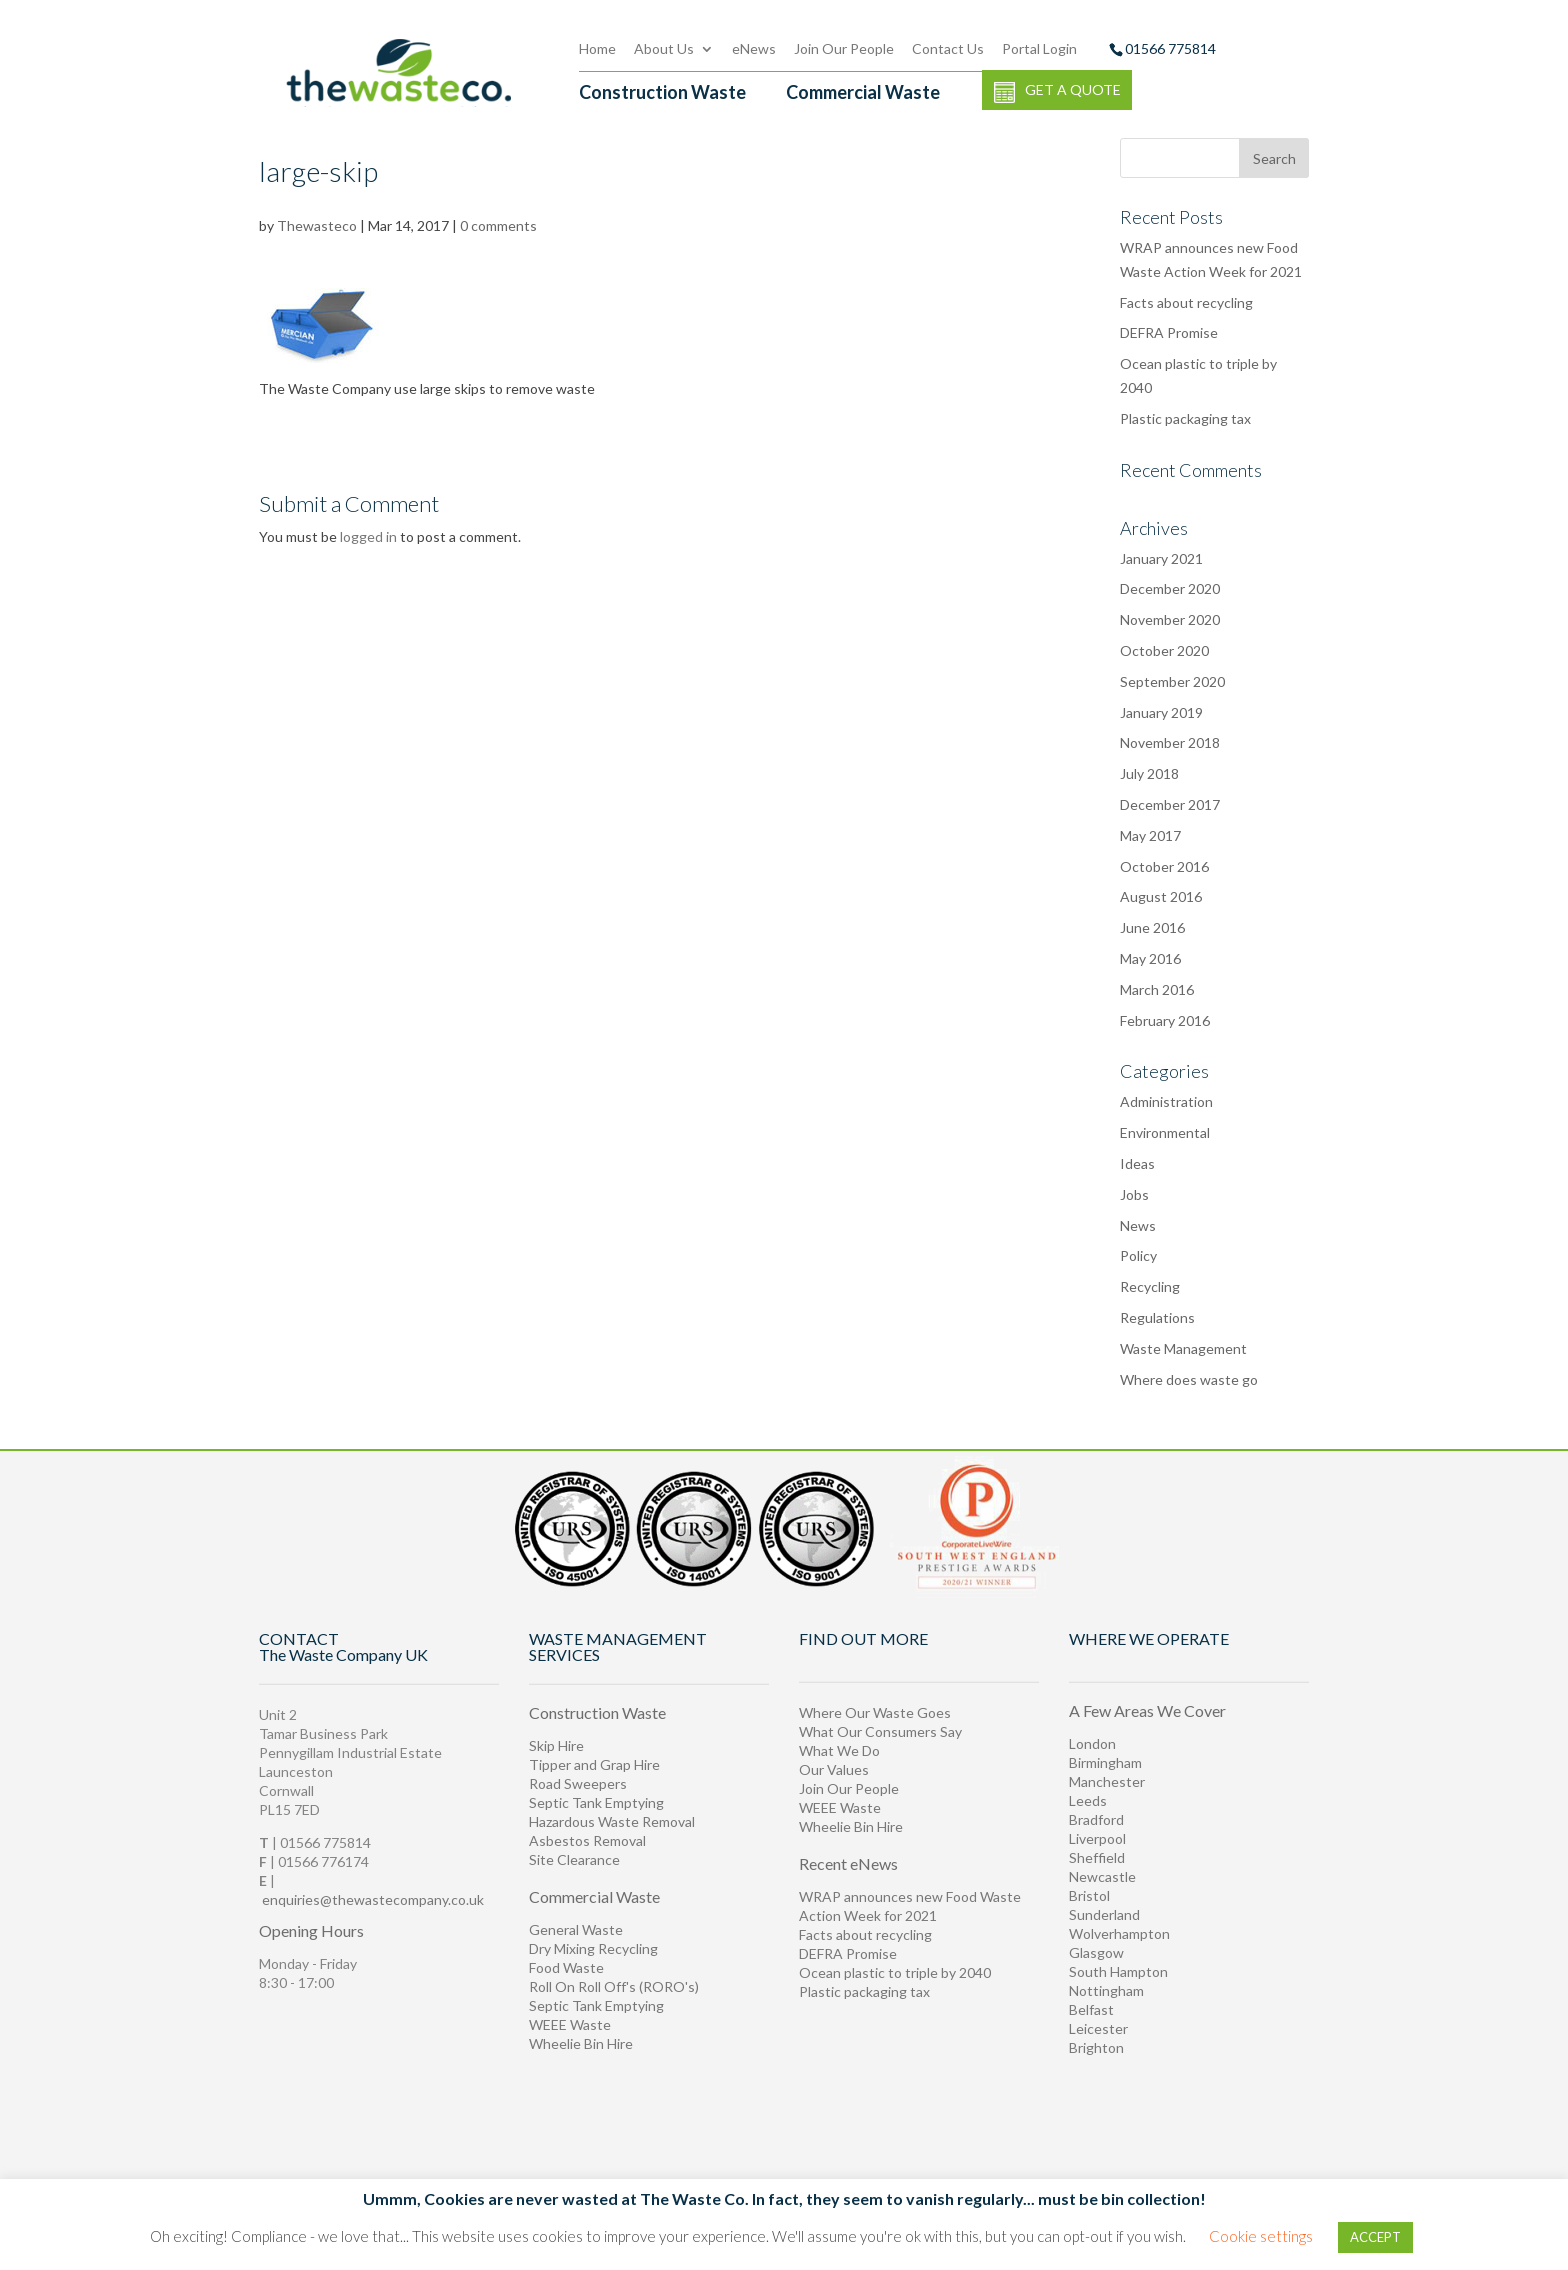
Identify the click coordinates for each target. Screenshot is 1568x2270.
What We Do (839, 1750)
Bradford (1096, 1819)
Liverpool (1097, 1838)
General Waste (576, 1929)
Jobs (1134, 1194)
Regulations (1157, 1317)
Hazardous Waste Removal (612, 1821)
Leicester (1098, 2028)
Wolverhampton (1119, 1933)
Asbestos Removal (587, 1840)
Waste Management (1183, 1348)
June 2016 (1152, 927)
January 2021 (1161, 558)
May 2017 (1150, 835)
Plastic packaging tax (1185, 418)
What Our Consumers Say (880, 1731)
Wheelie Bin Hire (581, 2043)
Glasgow (1096, 1952)
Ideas (1137, 1163)
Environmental (1165, 1132)
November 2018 (1170, 742)
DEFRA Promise (848, 1953)
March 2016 (1157, 989)
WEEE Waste (570, 2024)
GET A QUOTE (1057, 92)
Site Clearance (574, 1859)
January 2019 (1161, 712)
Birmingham (1105, 1762)
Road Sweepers (578, 1783)
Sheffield (1097, 1857)
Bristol (1089, 1895)
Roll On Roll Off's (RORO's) (614, 1986)
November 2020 (1170, 619)
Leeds (1088, 1800)
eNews (754, 48)
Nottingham (1106, 1990)
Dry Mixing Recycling (593, 1948)
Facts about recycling (865, 1934)
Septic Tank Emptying (596, 1802)
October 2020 (1164, 650)
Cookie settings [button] (1261, 2236)
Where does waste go (1189, 1379)
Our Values (834, 1769)
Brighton (1096, 2047)
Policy (1138, 1255)
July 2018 (1149, 773)
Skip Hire (556, 1745)
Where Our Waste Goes (875, 1712)
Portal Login (1039, 48)
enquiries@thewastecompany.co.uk (373, 1899)
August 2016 (1161, 896)
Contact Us (948, 48)
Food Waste (566, 1967)
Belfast (1091, 2009)
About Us (664, 48)
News (1138, 1225)
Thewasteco (317, 225)
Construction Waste (662, 92)
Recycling (1150, 1286)
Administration (1166, 1101)
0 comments (498, 225)
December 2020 (1170, 588)
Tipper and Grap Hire (594, 1764)
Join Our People (844, 48)
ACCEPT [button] (1375, 2237)
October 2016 (1164, 866)
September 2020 (1172, 681)
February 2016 (1165, 1020)
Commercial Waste (863, 92)
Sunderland (1104, 1914)
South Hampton (1118, 1971)
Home (597, 48)
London (1092, 1743)
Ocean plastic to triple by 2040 (895, 1972)
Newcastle (1102, 1876)
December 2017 (1170, 804)
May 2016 (1150, 958)
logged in (368, 536)
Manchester (1107, 1781)
